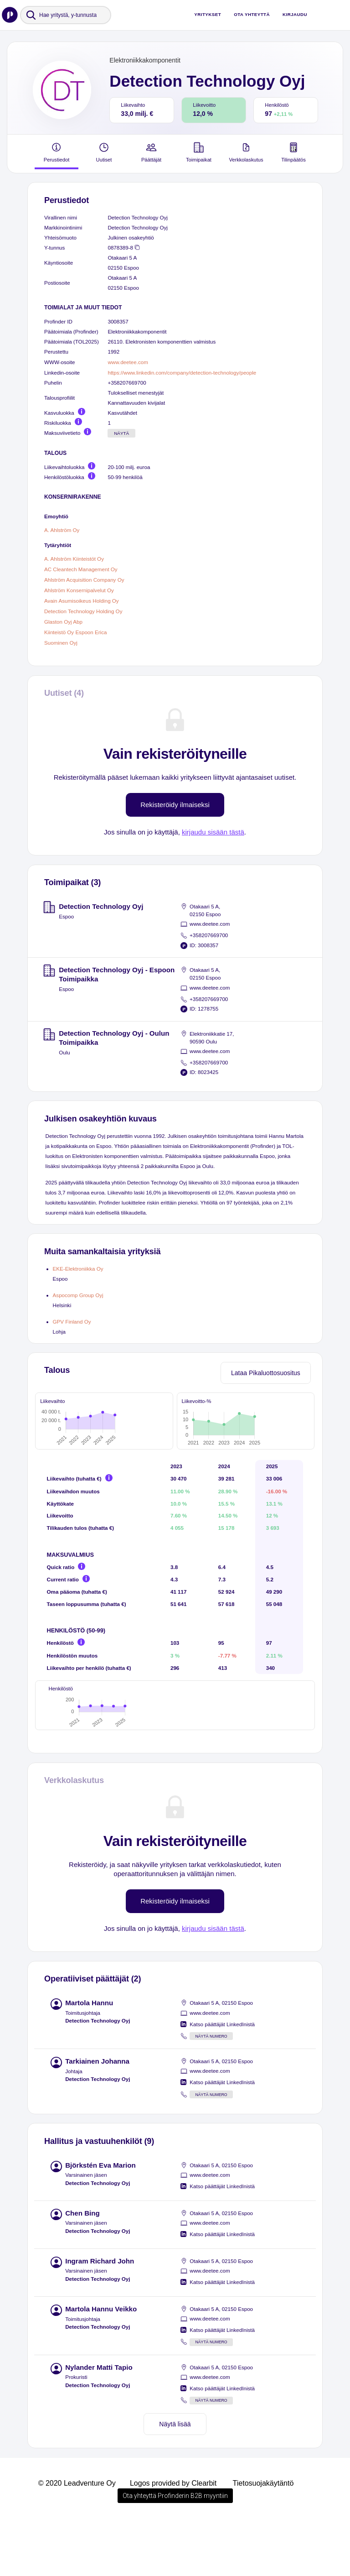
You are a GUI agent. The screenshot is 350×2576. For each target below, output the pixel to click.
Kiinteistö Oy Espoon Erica (75, 632)
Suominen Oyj (60, 642)
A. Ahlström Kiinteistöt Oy (74, 559)
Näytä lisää (174, 2478)
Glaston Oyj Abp (63, 622)
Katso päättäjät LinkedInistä (222, 2079)
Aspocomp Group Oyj (78, 1295)
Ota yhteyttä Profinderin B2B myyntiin (175, 2550)
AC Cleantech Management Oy (81, 569)
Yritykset (207, 14)
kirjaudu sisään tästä (213, 832)
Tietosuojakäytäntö (263, 2538)
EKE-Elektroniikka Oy (78, 1269)
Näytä (121, 433)
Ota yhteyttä (252, 14)
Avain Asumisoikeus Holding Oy (81, 601)
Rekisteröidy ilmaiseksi (175, 804)
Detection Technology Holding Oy (83, 611)
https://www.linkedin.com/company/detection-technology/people (182, 372)
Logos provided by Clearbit (173, 2538)
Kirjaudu (295, 14)
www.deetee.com (128, 362)
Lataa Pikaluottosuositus (265, 1373)
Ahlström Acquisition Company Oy (84, 580)
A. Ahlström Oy (61, 529)
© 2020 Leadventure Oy (77, 2538)
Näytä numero (211, 2091)
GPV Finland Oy (72, 1322)
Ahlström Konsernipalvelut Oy (79, 590)
